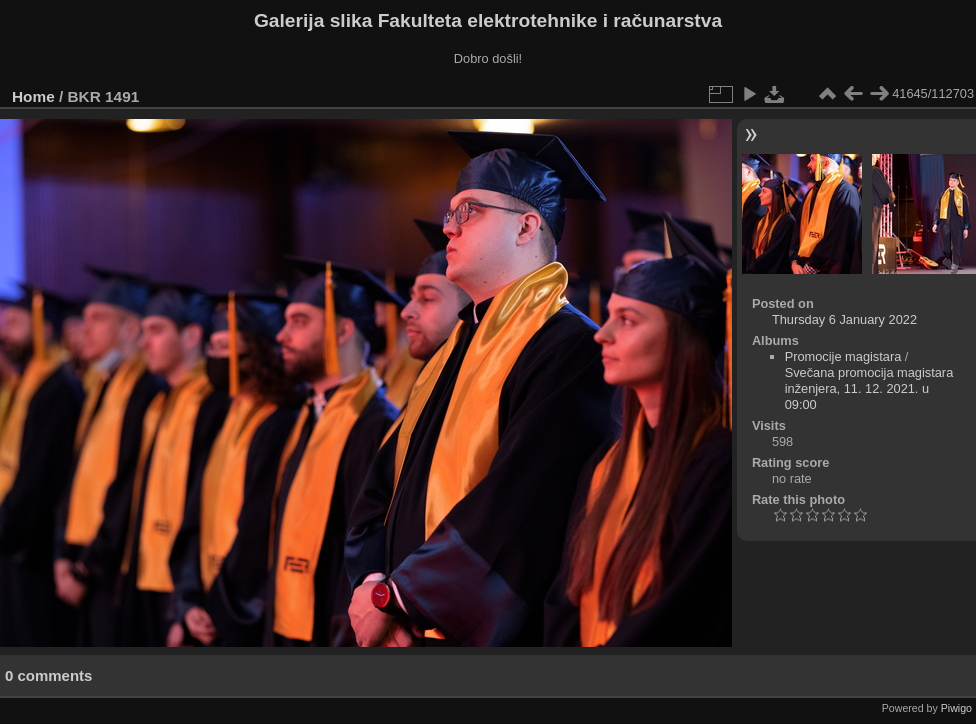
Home (33, 96)
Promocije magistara (843, 356)
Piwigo (956, 708)
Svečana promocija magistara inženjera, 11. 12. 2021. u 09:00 (869, 388)
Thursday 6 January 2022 (844, 319)
